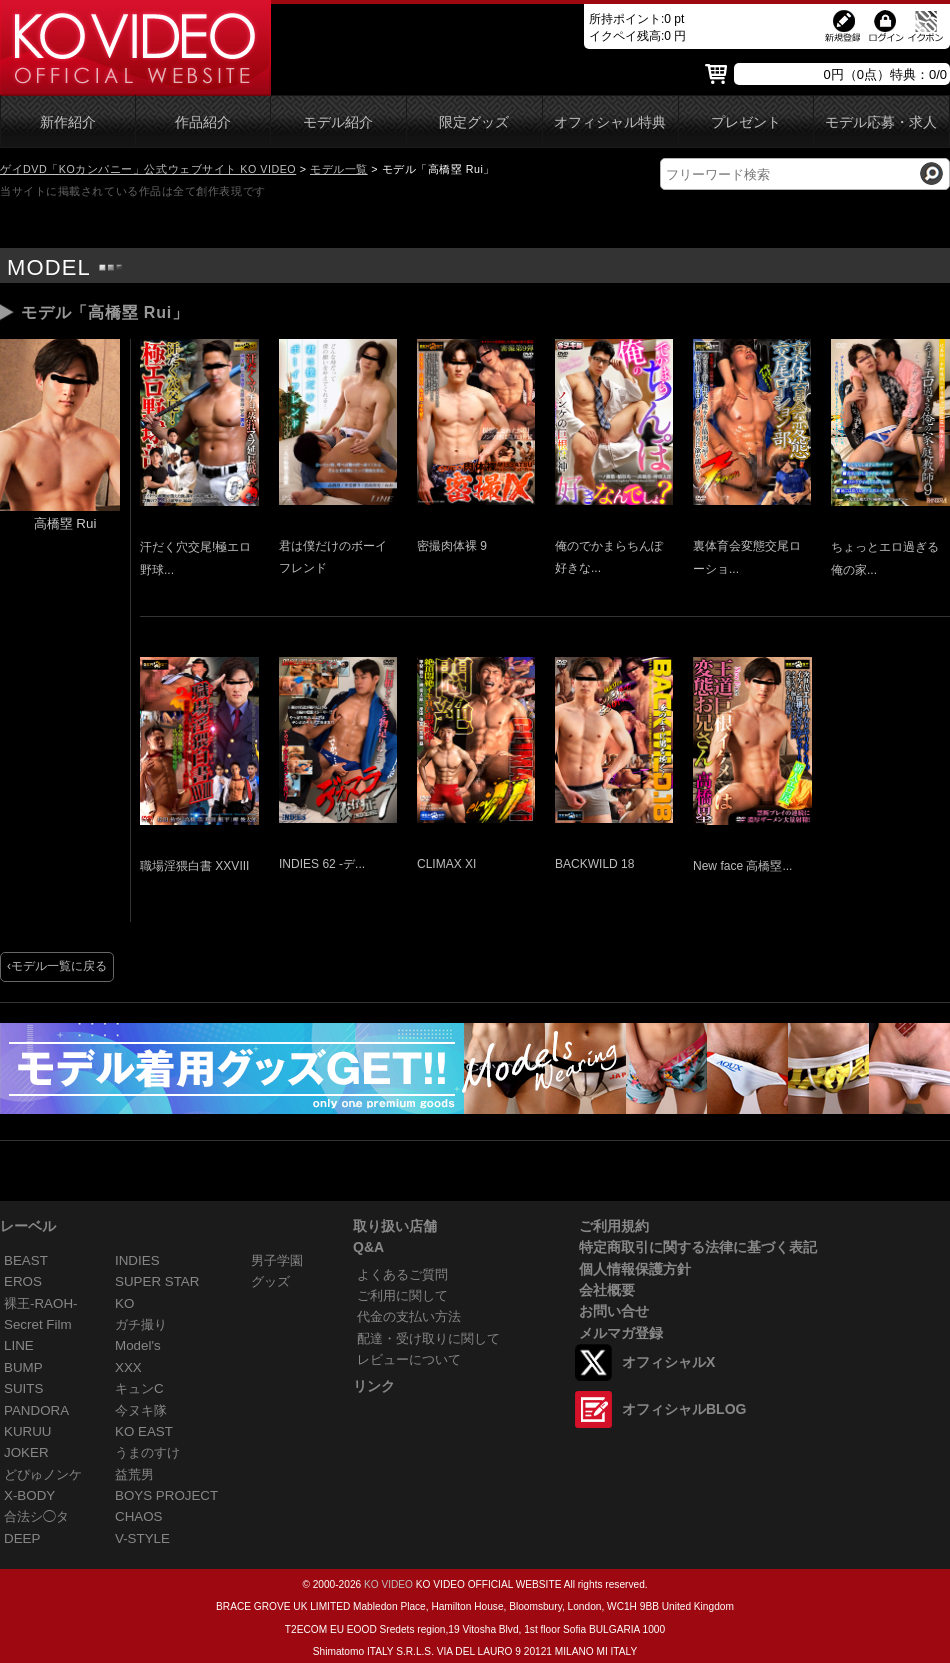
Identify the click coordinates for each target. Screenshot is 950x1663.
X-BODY (29, 1495)
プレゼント (746, 122)
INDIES (137, 1260)
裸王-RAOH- (41, 1303)
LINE (19, 1345)
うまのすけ (147, 1452)
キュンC (139, 1388)
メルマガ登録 (621, 1333)
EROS (23, 1281)
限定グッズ (474, 122)
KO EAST (144, 1431)
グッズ (270, 1281)
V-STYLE (142, 1538)
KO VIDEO (388, 1584)
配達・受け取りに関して (428, 1338)
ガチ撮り (141, 1324)
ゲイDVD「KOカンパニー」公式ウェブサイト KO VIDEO (148, 169)
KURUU (28, 1431)
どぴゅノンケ (43, 1474)
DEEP (22, 1538)
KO (124, 1303)
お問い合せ (614, 1311)
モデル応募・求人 (881, 122)
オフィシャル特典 (610, 122)
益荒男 (134, 1474)
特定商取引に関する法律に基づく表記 (698, 1247)
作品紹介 (203, 122)
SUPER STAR (157, 1281)
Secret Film (38, 1324)
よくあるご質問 (402, 1274)
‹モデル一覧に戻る (57, 966)
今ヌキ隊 (141, 1410)
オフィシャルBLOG (684, 1409)
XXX (128, 1367)
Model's (138, 1345)
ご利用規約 (614, 1226)
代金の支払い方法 (409, 1316)
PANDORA (36, 1410)
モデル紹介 (338, 122)
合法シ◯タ (36, 1516)
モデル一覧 (339, 169)
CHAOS (139, 1516)
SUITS (23, 1388)
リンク (374, 1386)
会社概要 (607, 1290)
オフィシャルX (668, 1362)
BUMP (23, 1367)
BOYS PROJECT (166, 1495)
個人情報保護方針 (635, 1269)
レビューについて (409, 1359)
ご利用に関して (402, 1295)
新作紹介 (68, 122)
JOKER (26, 1452)
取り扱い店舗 (395, 1226)
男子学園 (277, 1260)
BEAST (26, 1260)
